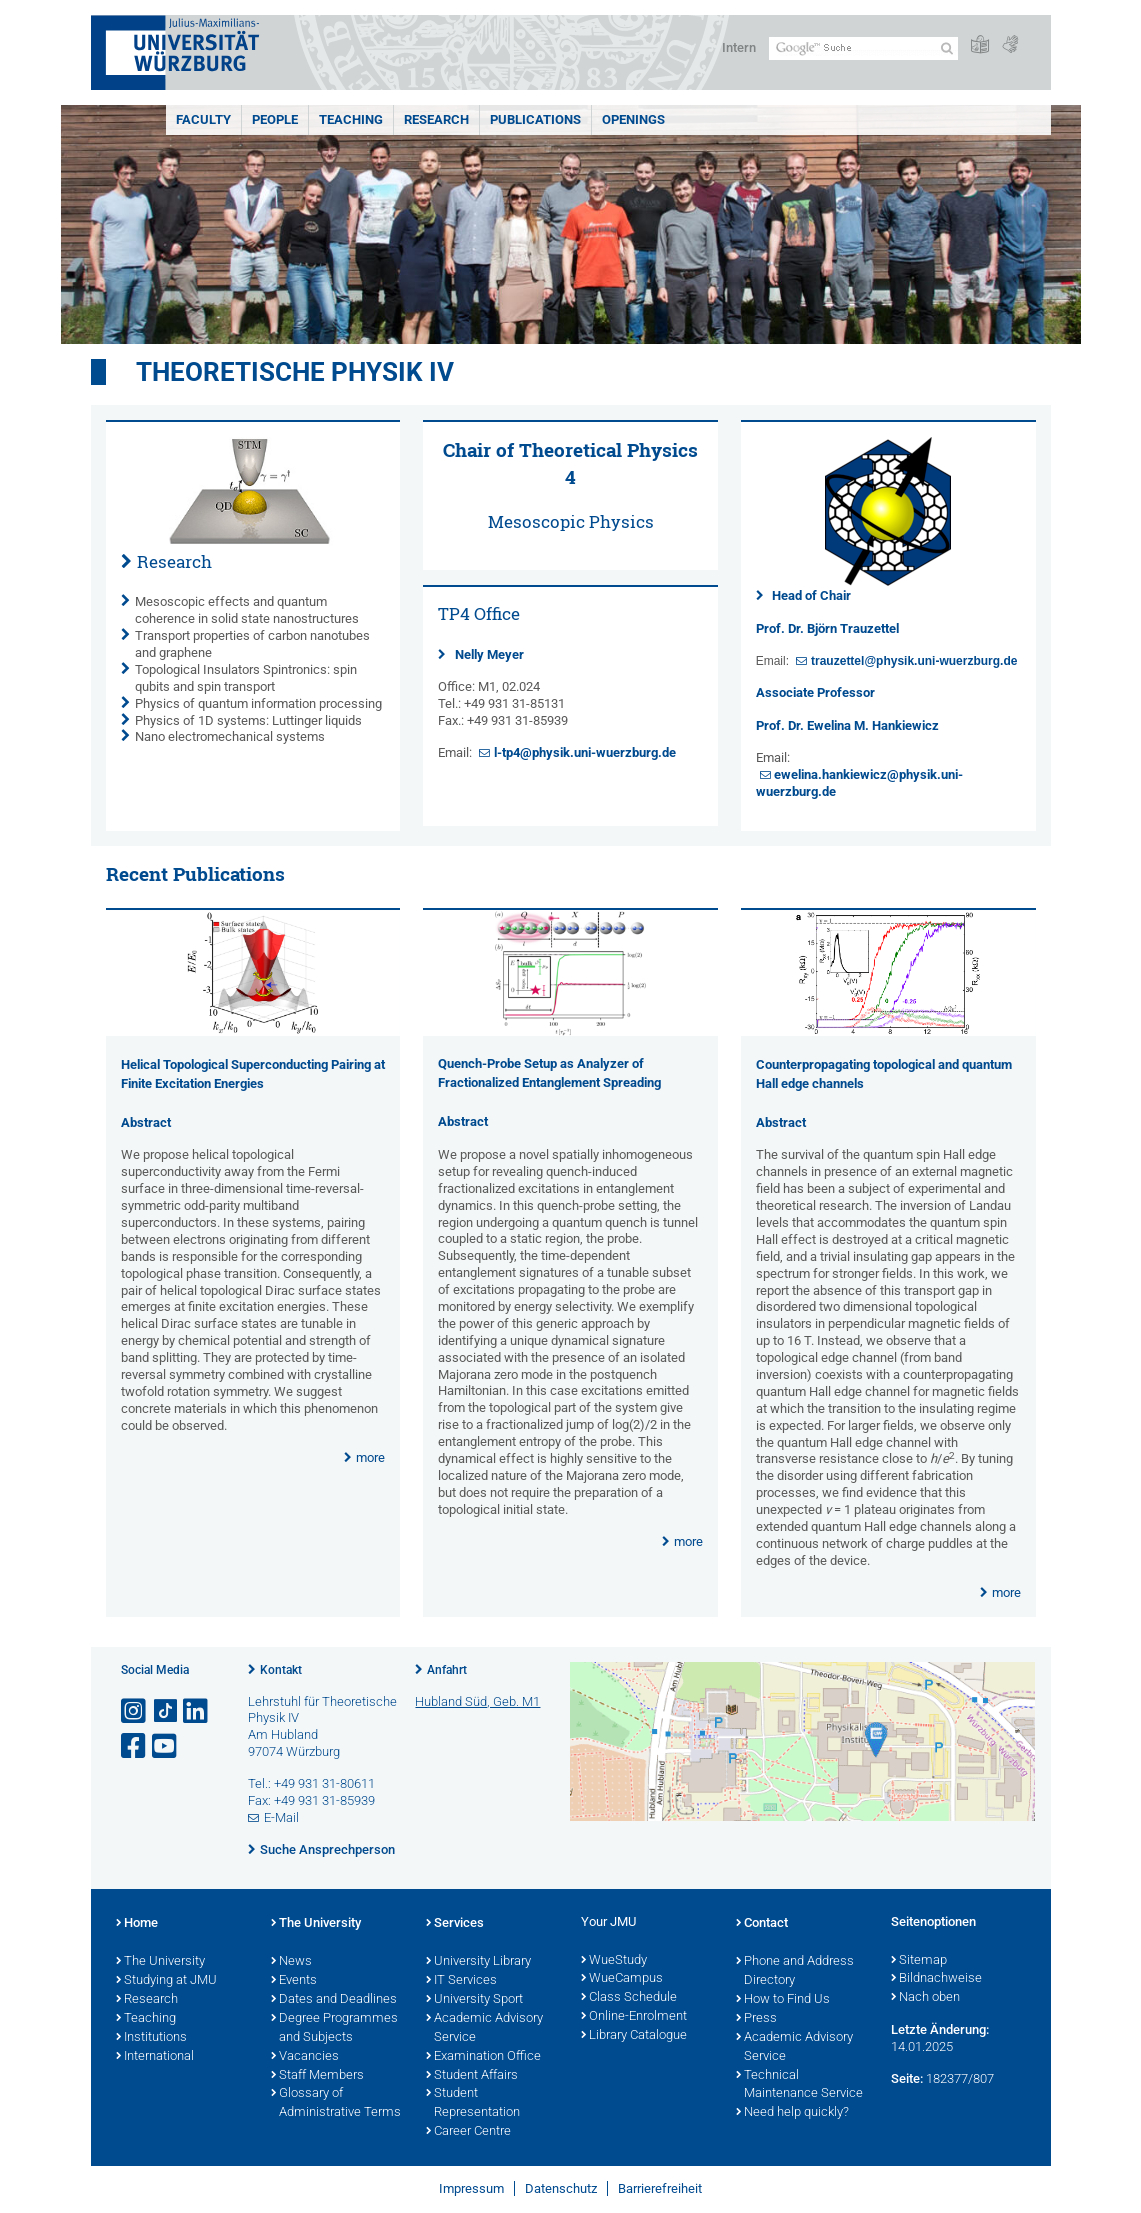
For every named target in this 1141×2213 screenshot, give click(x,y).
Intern (739, 47)
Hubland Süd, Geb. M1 (477, 1701)
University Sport (474, 2000)
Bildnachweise (936, 1979)
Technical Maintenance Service (799, 2085)
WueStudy (614, 1961)
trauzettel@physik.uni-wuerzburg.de (914, 661)
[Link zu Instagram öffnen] (135, 1711)
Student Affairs (472, 2076)
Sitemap (919, 1961)
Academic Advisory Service (484, 2028)
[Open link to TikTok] (166, 1711)
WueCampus (622, 1979)
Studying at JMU (166, 1981)
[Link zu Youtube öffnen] (166, 1746)
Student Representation (473, 2103)
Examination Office (483, 2057)
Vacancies (305, 2057)
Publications (535, 119)
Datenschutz (561, 2188)
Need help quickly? (792, 2113)
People (275, 119)
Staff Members (317, 2076)
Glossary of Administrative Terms (336, 2103)
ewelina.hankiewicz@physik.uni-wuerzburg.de (860, 783)
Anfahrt (447, 1670)
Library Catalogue (634, 2036)
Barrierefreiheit (660, 2188)
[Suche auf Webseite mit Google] (863, 48)
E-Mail (281, 1817)
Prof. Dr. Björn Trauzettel (827, 628)
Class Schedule (629, 1998)
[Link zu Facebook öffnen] (135, 1746)
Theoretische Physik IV (295, 372)
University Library (478, 1962)
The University (160, 1962)
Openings (633, 119)
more (370, 1457)
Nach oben (925, 1998)
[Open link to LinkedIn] (197, 1711)
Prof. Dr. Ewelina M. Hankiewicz (847, 725)
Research (436, 119)
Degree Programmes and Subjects (334, 2028)
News (291, 1962)
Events (294, 1981)
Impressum (471, 2188)
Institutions (151, 2038)
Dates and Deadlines (334, 2000)
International (155, 2057)
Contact (762, 1924)
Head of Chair (811, 595)
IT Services (461, 1981)
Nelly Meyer (489, 654)
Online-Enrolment (634, 2017)
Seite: (907, 2078)
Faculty (203, 119)
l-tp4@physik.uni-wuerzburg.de (585, 752)
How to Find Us (783, 2000)
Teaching (351, 119)
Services (455, 1924)
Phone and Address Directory (795, 1971)
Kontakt (281, 1670)
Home (137, 1924)
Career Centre (468, 2132)
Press (756, 2019)
